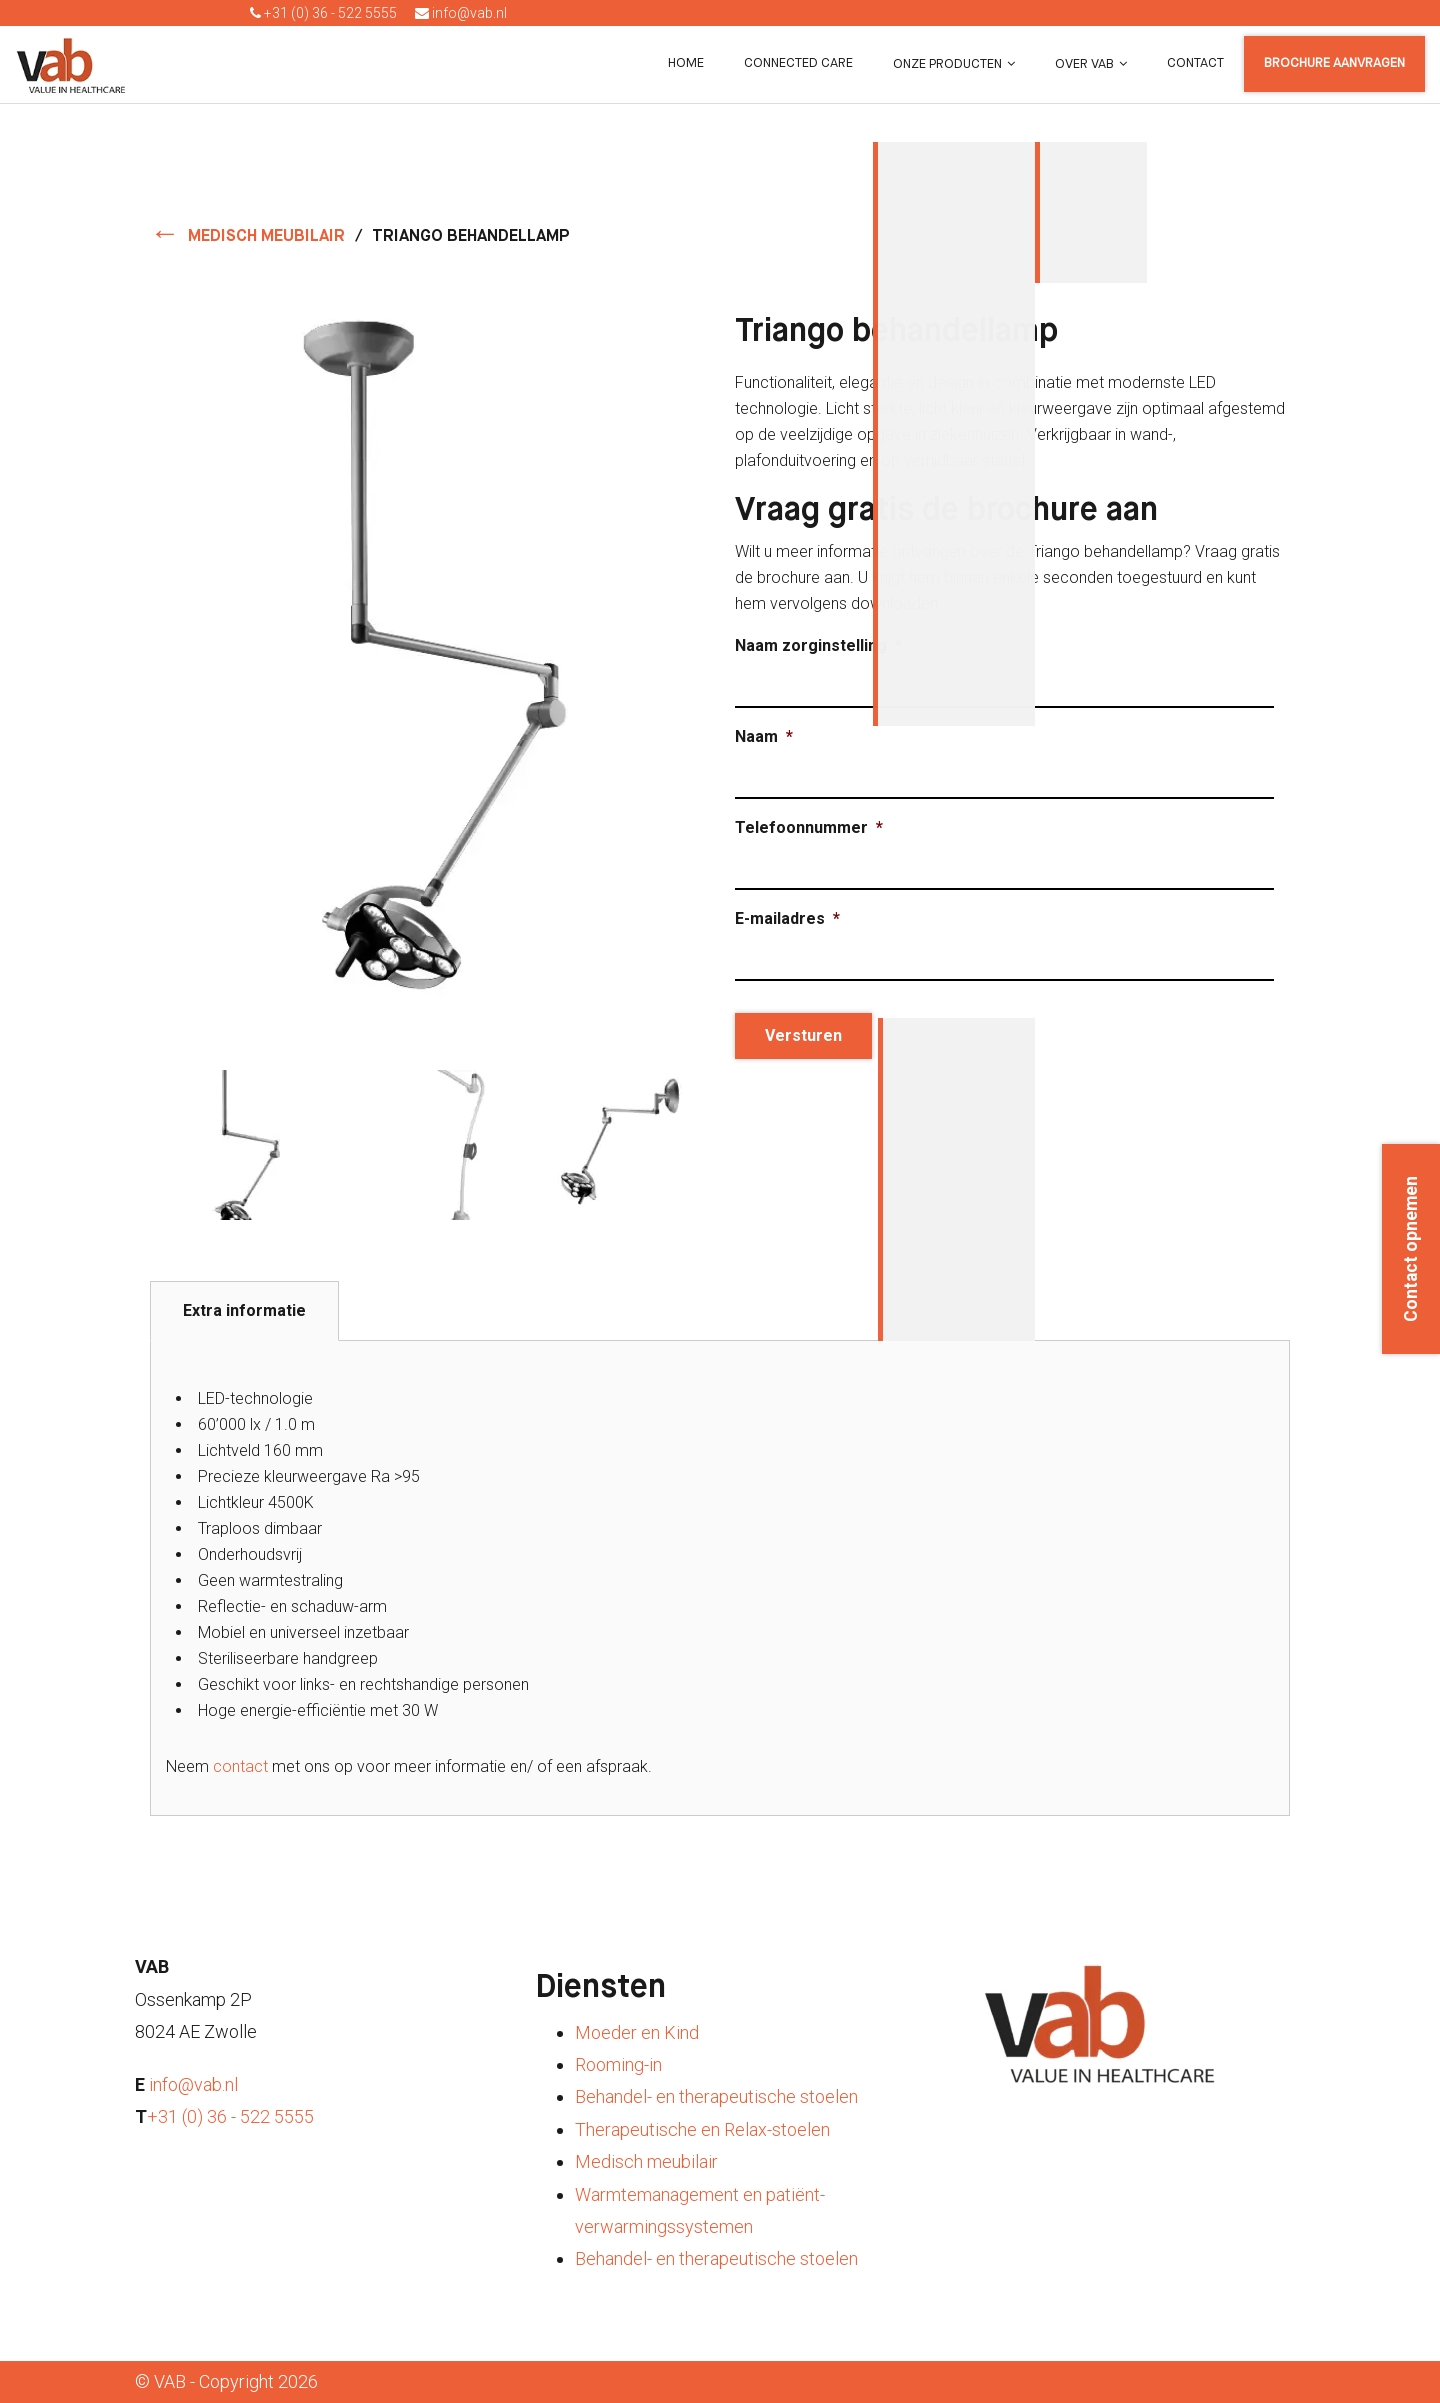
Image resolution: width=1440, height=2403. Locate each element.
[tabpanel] (720, 1578)
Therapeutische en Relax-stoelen (702, 2129)
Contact (1195, 63)
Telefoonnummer (809, 827)
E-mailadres (787, 918)
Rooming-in (618, 2064)
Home (686, 63)
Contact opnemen (1411, 1249)
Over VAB (1084, 64)
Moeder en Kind (637, 2032)
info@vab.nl (461, 13)
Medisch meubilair (646, 2161)
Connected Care (798, 63)
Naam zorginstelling (818, 645)
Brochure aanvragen (1334, 63)
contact (240, 1766)
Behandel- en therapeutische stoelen (716, 2096)
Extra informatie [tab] (244, 1310)
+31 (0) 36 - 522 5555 (323, 13)
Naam (764, 736)
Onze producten (947, 64)
